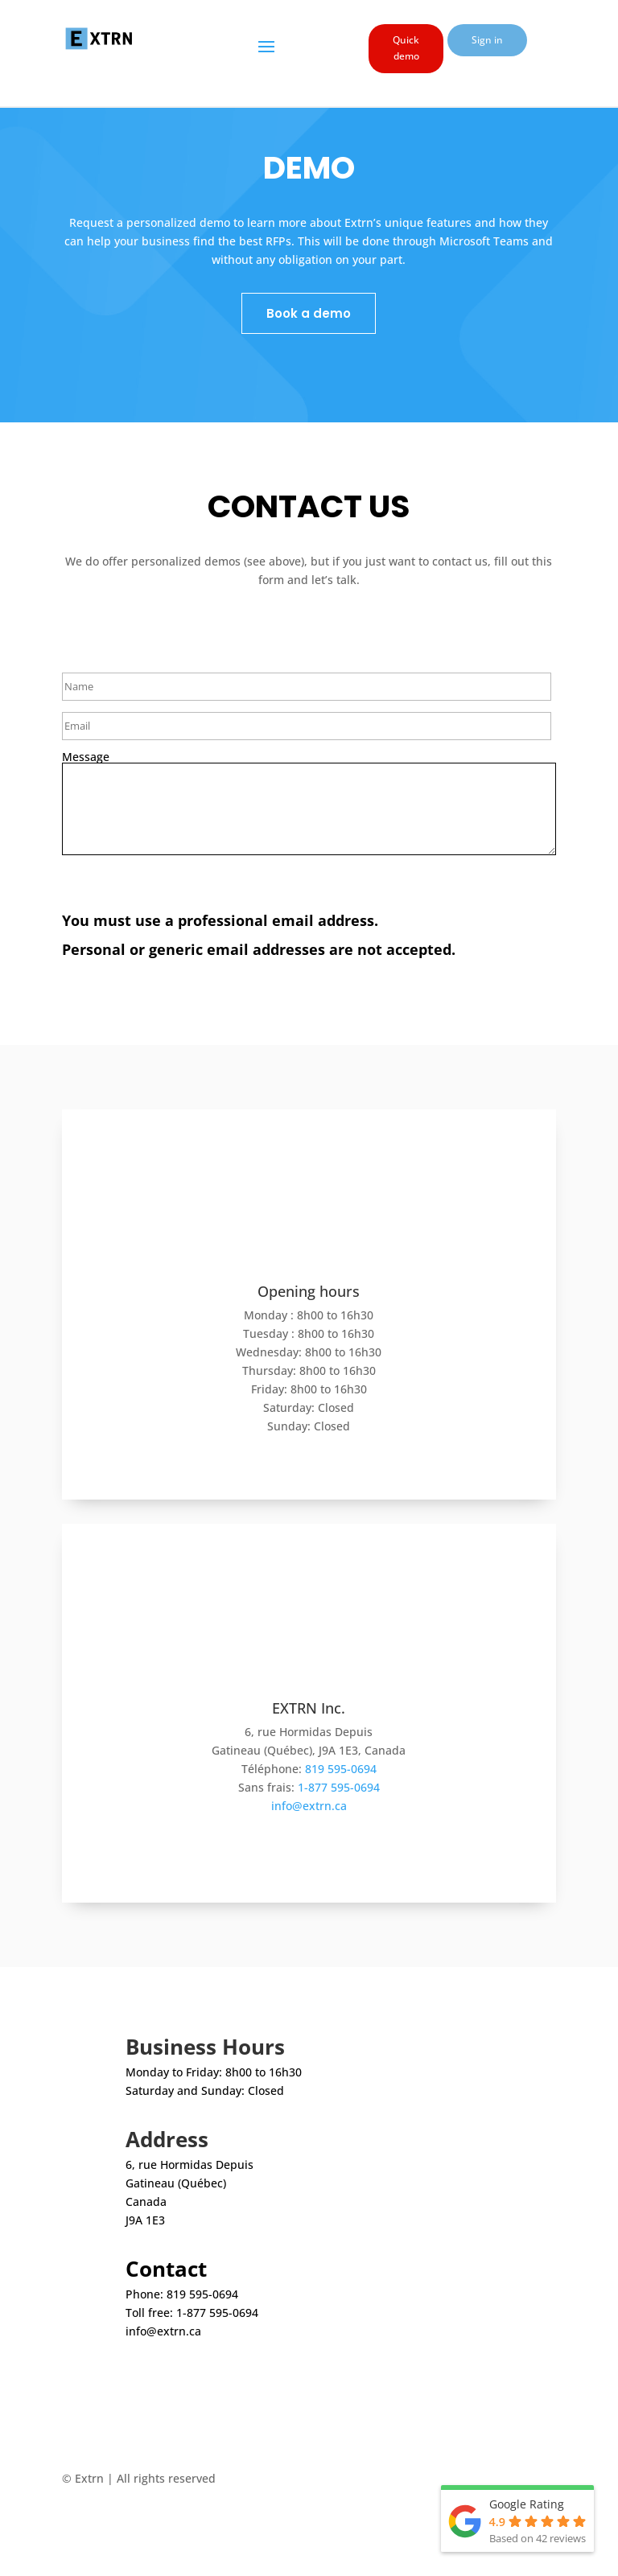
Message (85, 756)
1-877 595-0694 (339, 1787)
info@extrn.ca (309, 1805)
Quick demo (406, 48)
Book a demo (308, 313)
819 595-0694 (341, 1768)
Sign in (487, 40)
